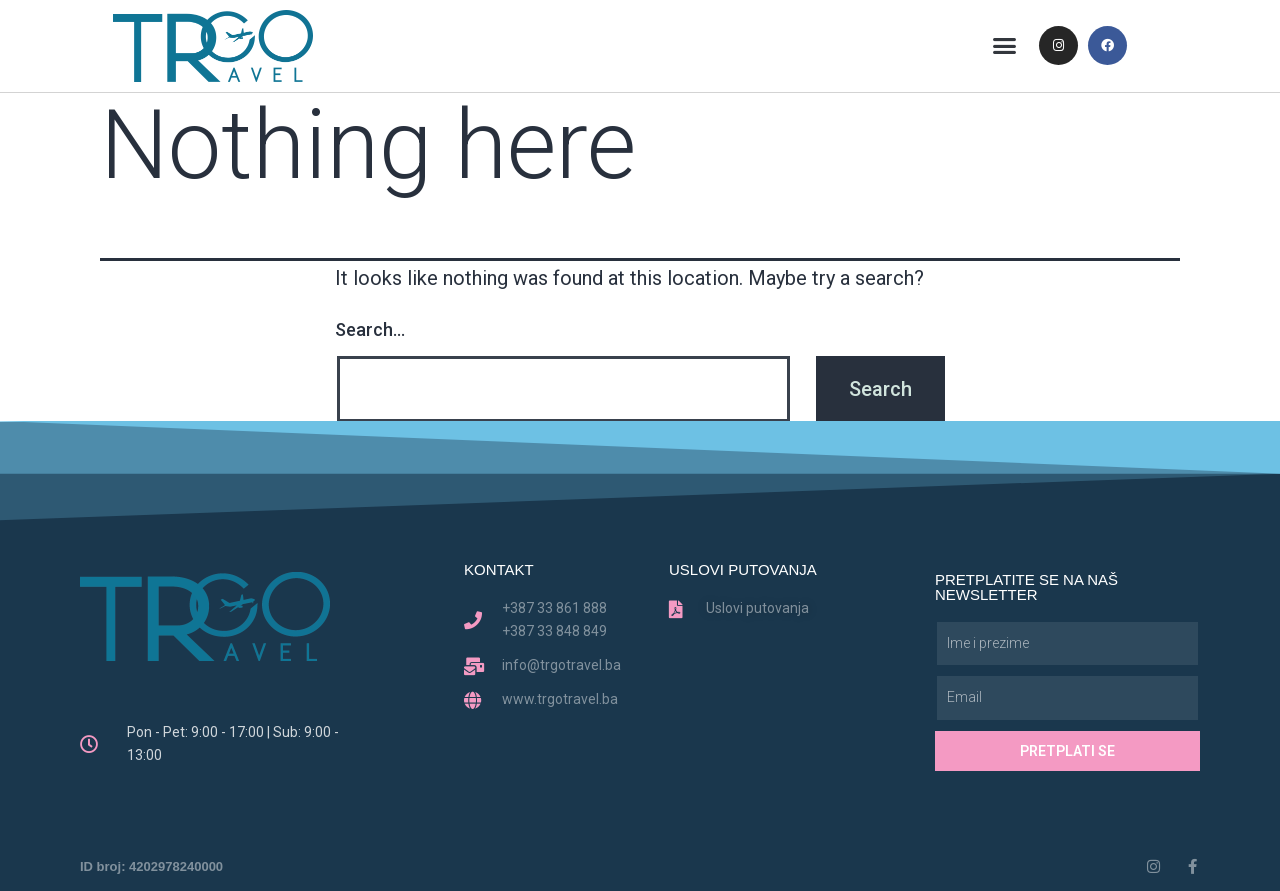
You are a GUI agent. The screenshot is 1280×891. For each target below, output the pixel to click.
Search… (370, 329)
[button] (1005, 46)
